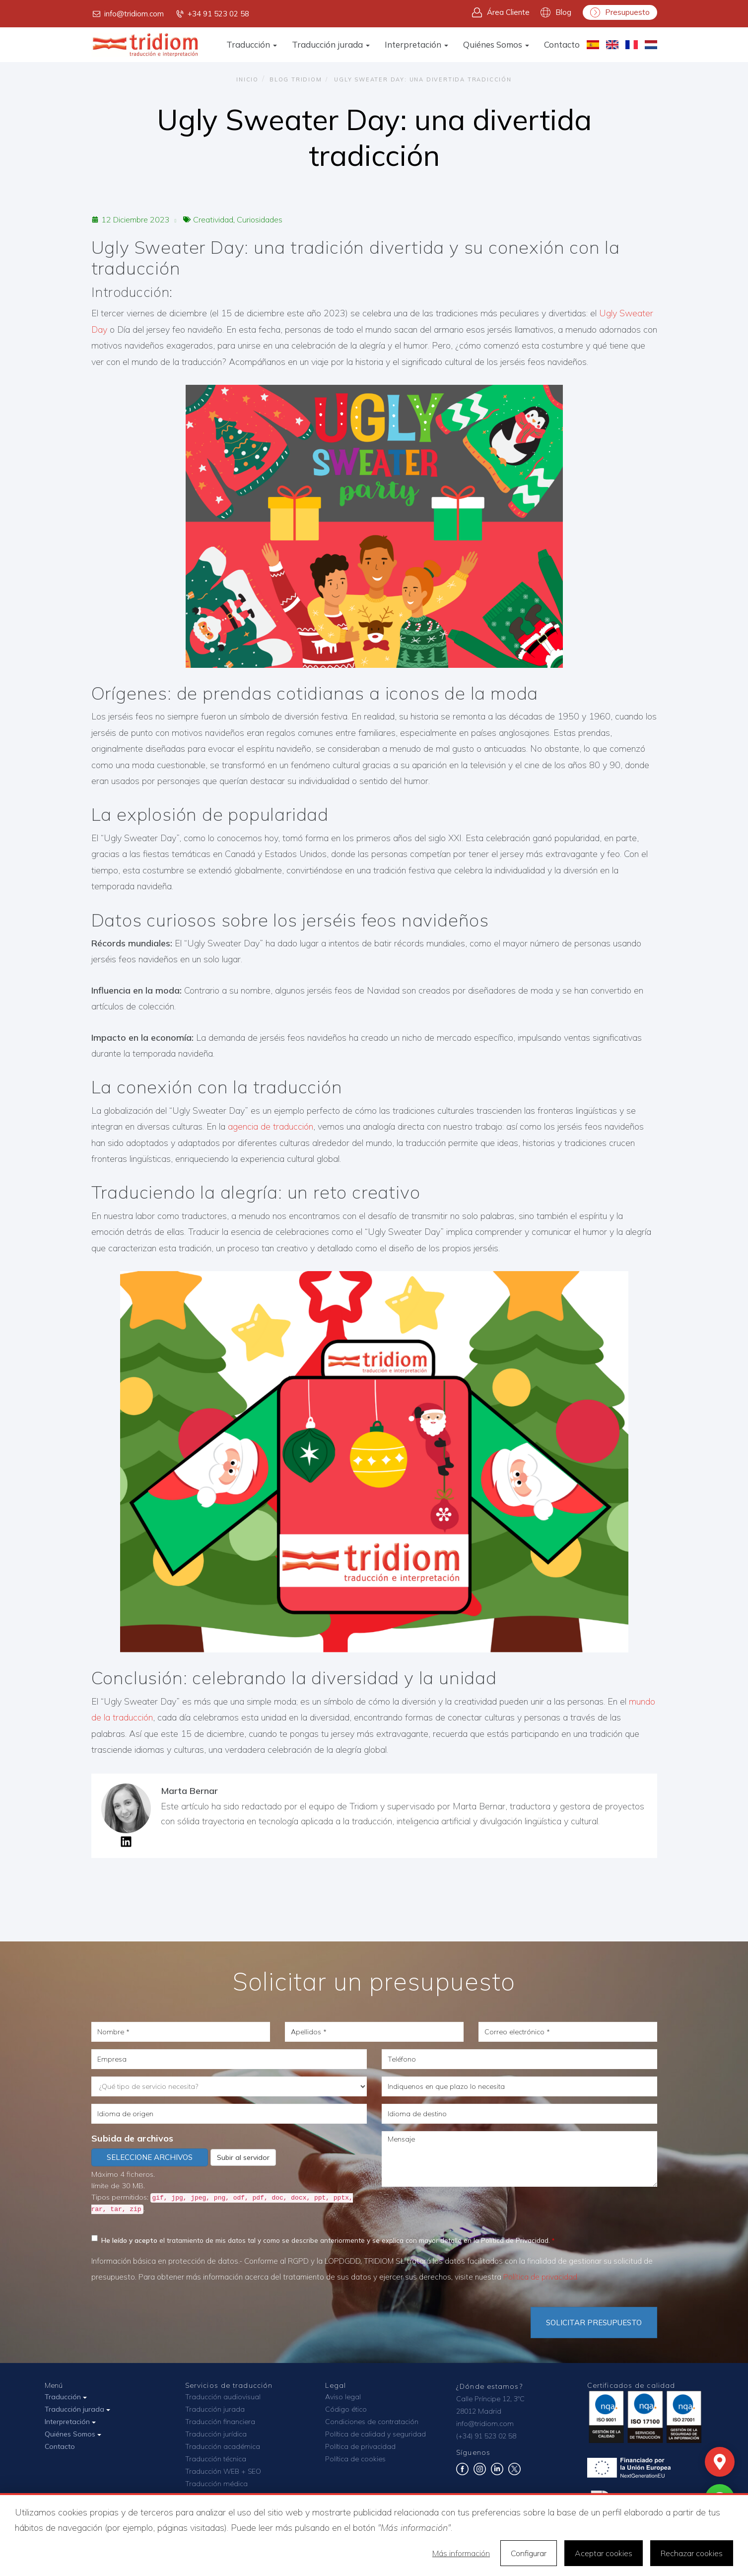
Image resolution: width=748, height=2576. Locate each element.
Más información (461, 2553)
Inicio (247, 79)
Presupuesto (620, 12)
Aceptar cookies (603, 2553)
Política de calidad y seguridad (375, 2434)
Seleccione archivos (150, 2157)
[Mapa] (720, 2462)
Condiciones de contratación (371, 2421)
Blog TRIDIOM (296, 79)
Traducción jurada (331, 44)
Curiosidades (259, 219)
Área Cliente (501, 12)
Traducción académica (222, 2446)
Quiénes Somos (496, 44)
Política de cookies (355, 2458)
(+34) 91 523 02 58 (486, 2436)
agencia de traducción (270, 1126)
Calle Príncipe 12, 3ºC (490, 2398)
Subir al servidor (243, 2157)
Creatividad (213, 219)
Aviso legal (343, 2396)
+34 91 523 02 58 (212, 13)
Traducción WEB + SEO (223, 2471)
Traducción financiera (220, 2421)
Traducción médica (216, 2483)
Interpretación (416, 44)
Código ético (346, 2409)
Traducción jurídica (216, 2434)
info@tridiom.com (127, 13)
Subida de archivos (132, 2138)
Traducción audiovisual (223, 2396)
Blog (556, 12)
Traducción (251, 44)
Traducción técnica (215, 2458)
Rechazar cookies (692, 2553)
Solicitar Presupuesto (594, 2322)
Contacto (562, 44)
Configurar (528, 2553)
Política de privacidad (540, 2277)
